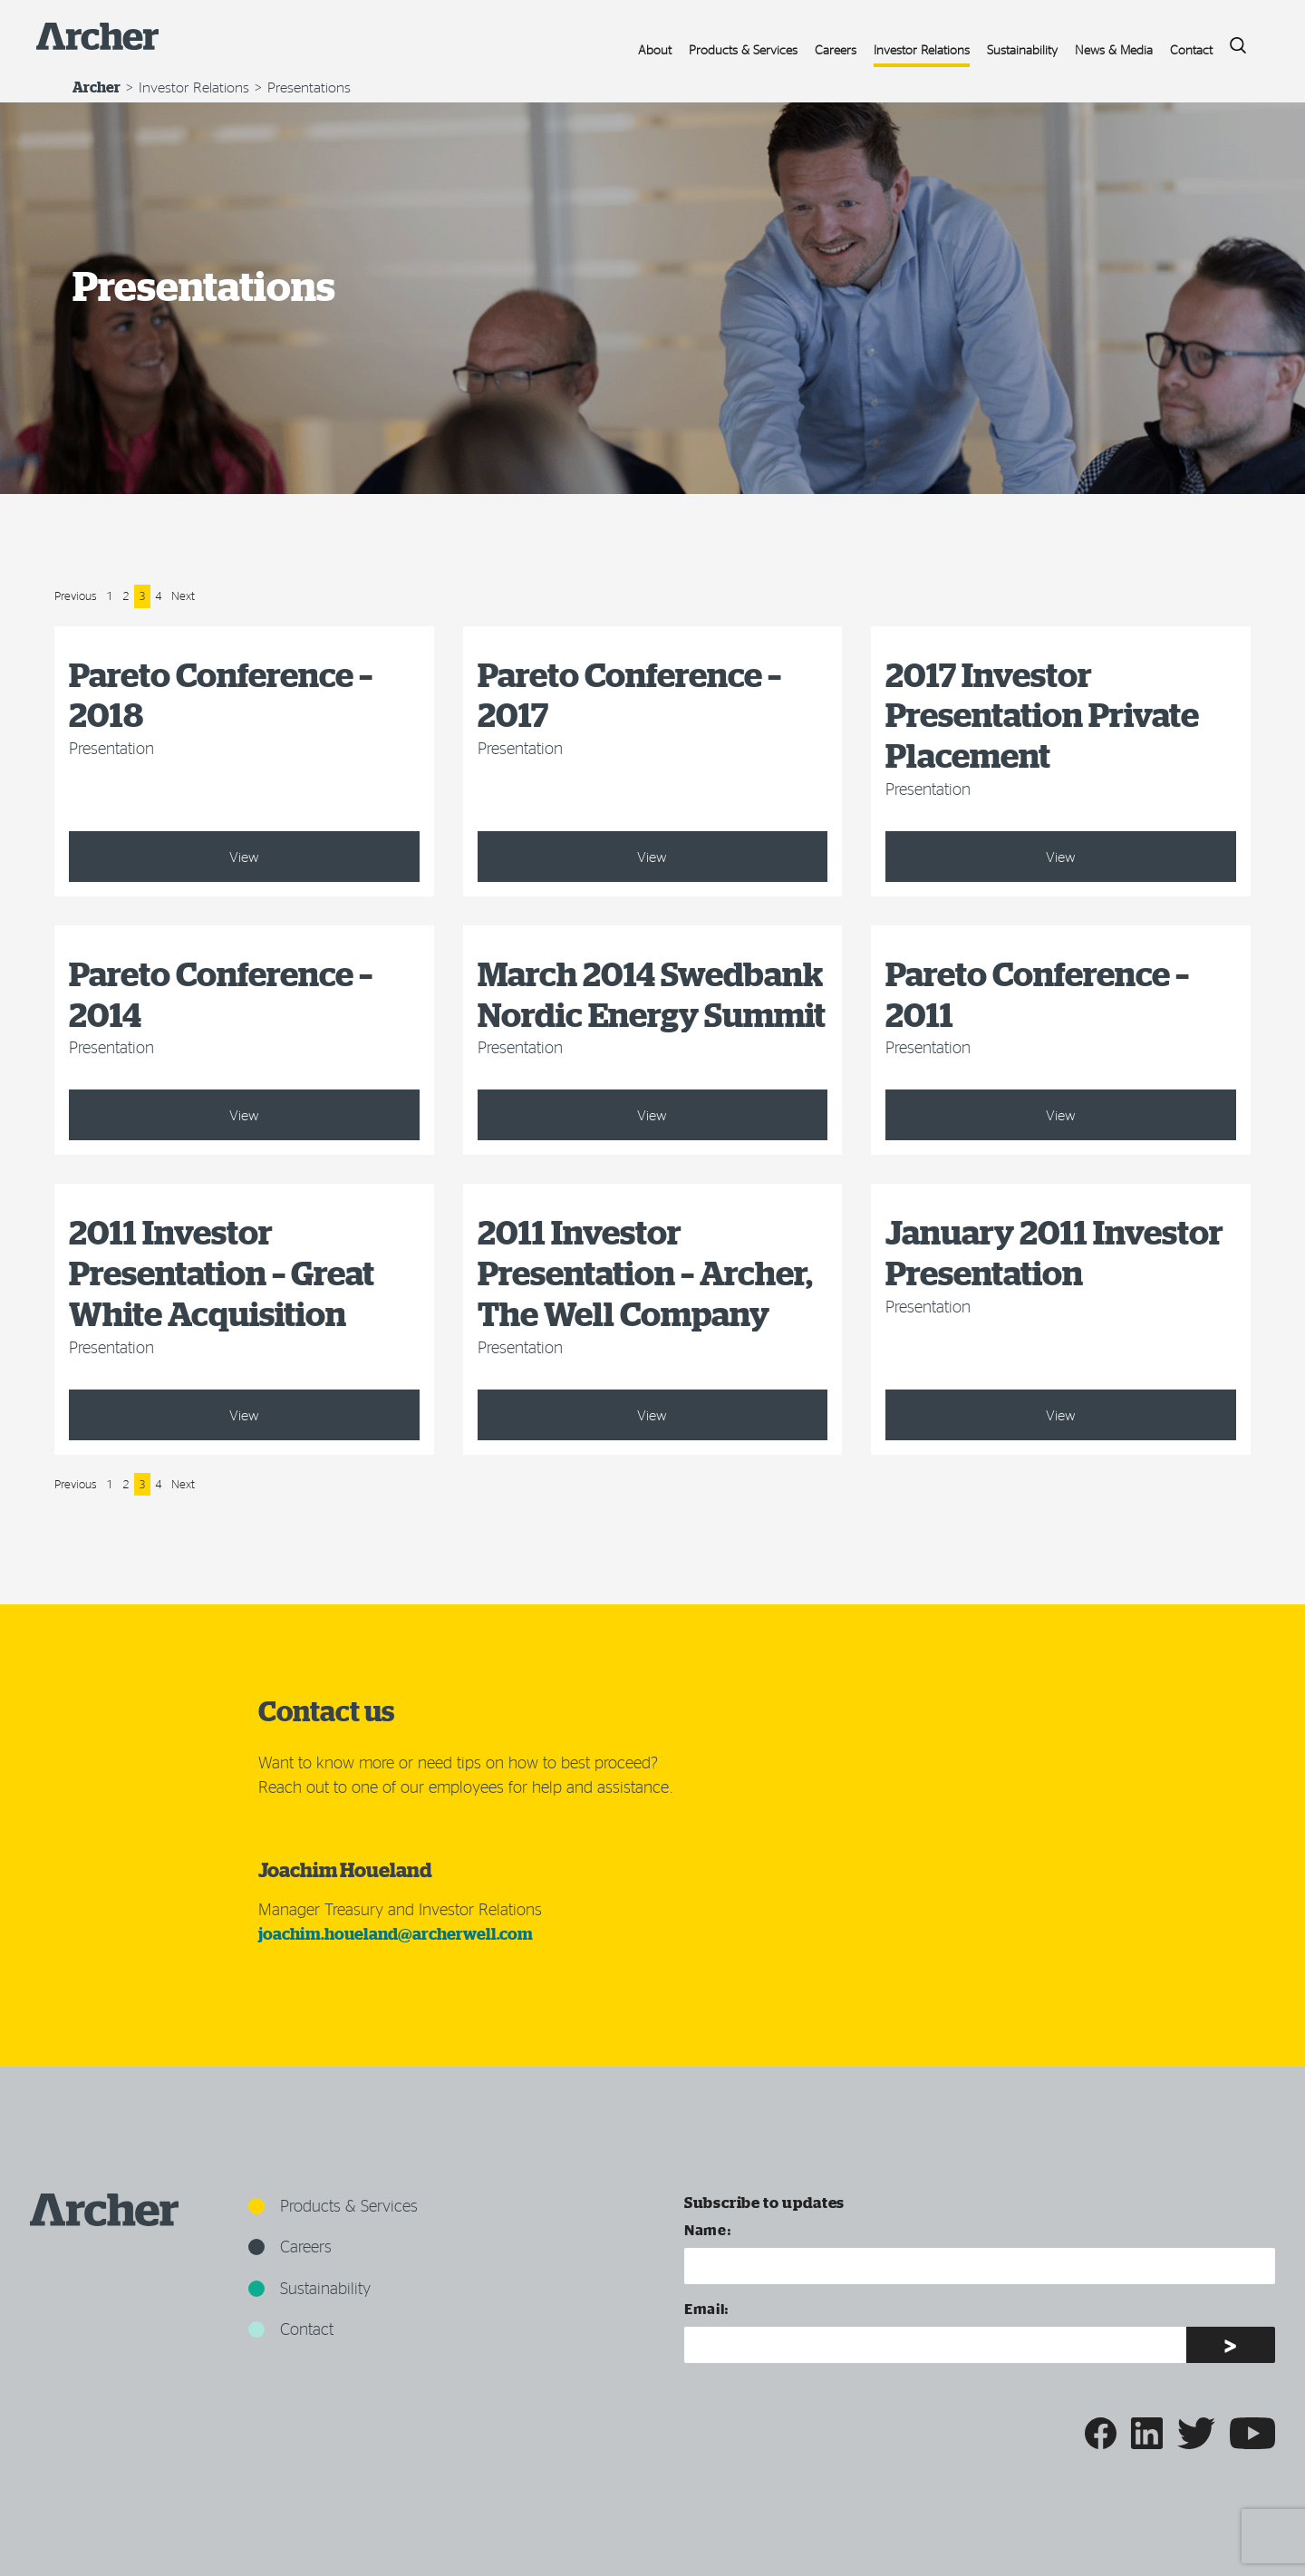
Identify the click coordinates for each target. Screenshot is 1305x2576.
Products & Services (743, 49)
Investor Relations (922, 49)
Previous (75, 595)
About (655, 49)
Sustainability (1022, 49)
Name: (707, 2229)
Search (1231, 40)
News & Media (1114, 49)
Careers (835, 49)
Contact (1191, 49)
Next (183, 595)
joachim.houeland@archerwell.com (395, 1933)
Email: (707, 2308)
